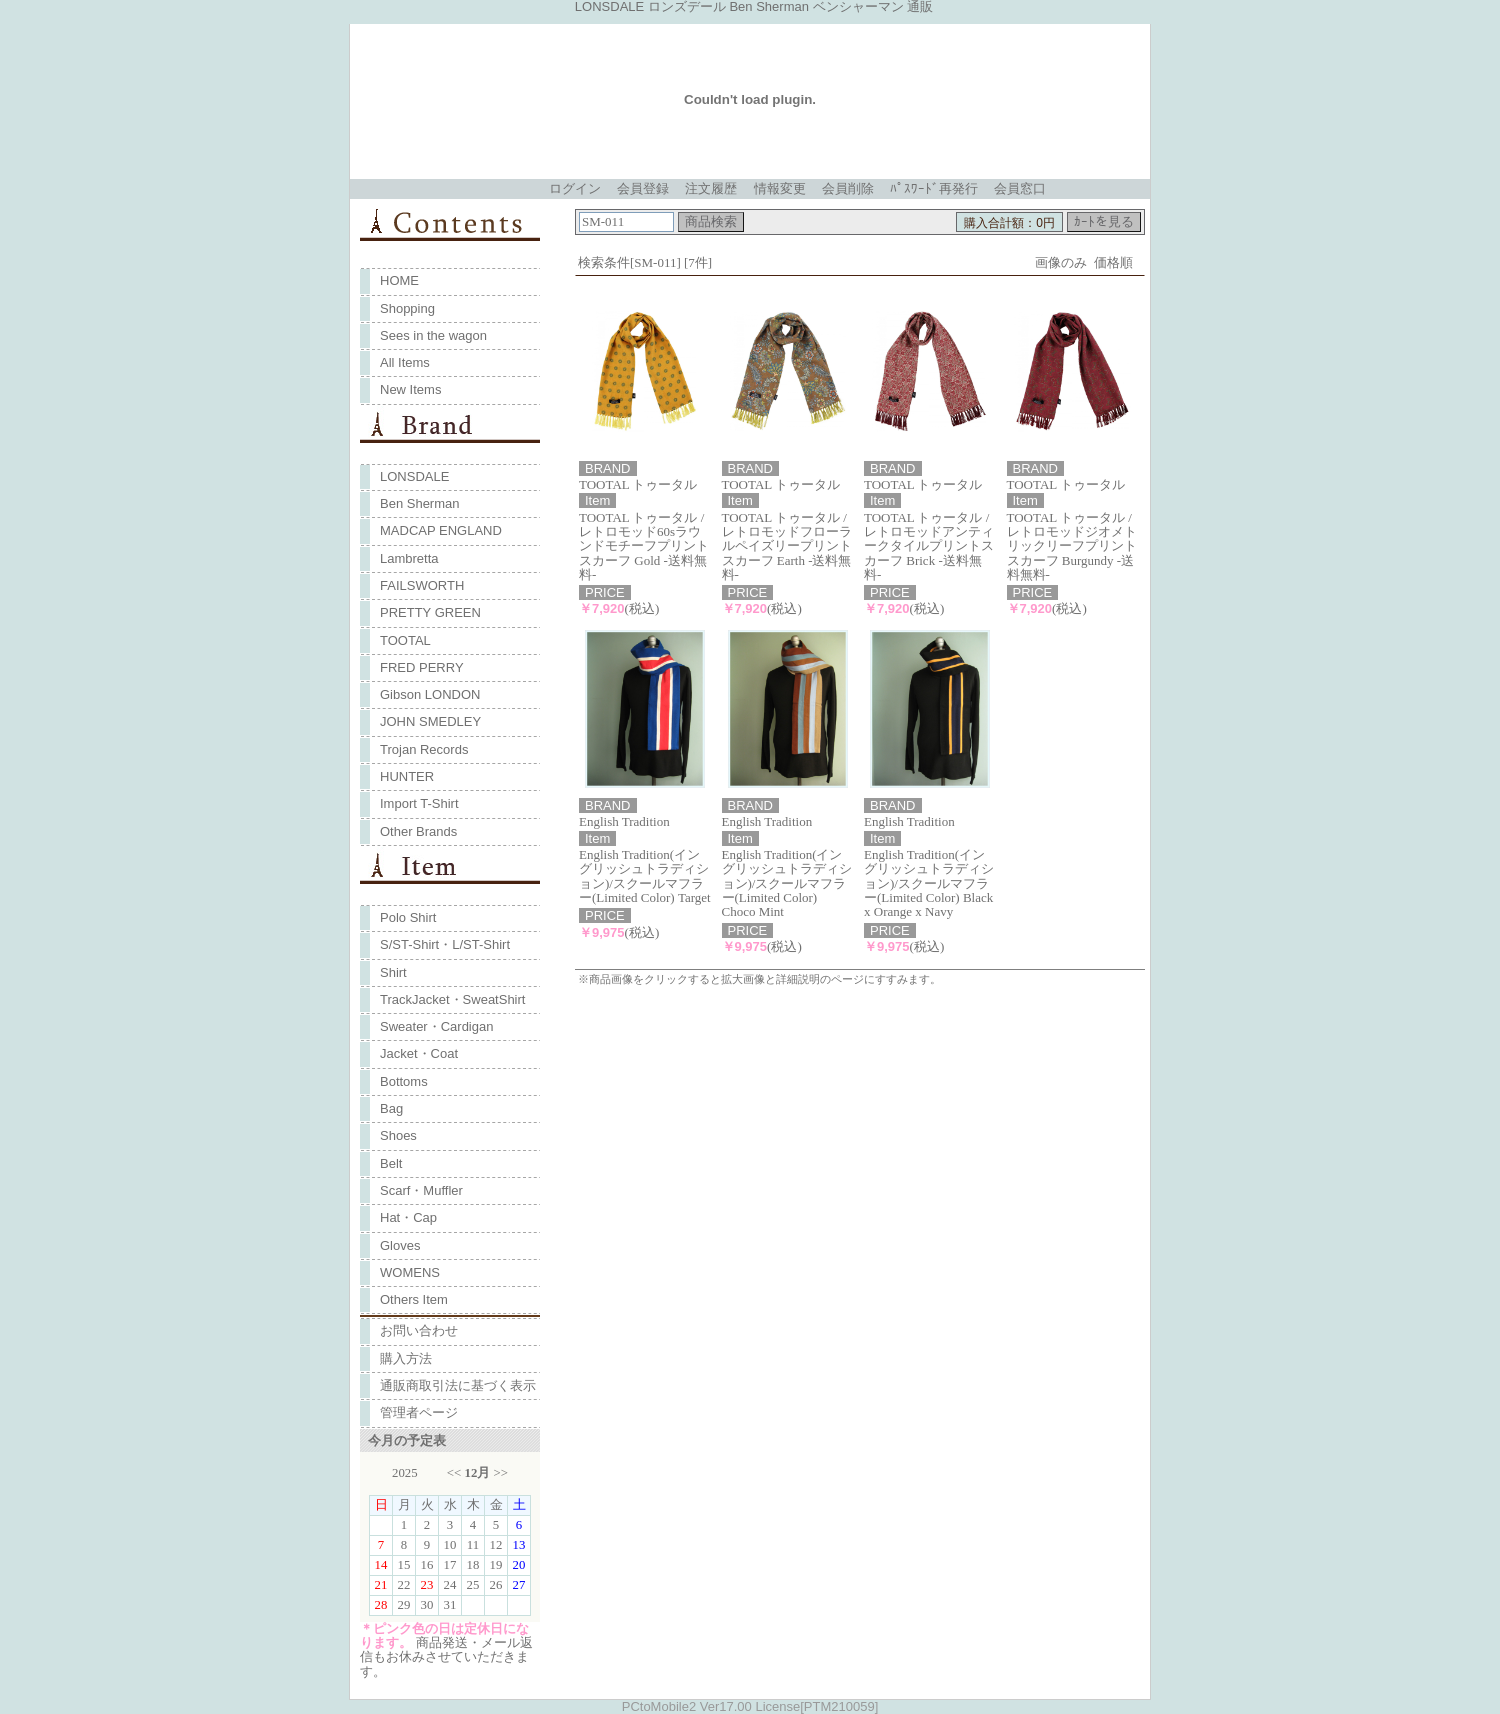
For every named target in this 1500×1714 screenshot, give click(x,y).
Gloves (400, 1245)
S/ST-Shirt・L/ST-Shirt (445, 944)
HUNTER (407, 776)
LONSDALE (414, 476)
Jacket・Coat (419, 1053)
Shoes (398, 1135)
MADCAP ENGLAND (441, 530)
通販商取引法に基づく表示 (458, 1385)
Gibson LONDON (430, 694)
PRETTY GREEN (430, 612)
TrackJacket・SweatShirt (452, 999)
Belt (391, 1163)
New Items (410, 389)
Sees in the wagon (433, 335)
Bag (391, 1108)
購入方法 (406, 1358)
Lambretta (409, 558)
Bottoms (404, 1081)
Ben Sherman (420, 503)
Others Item (414, 1299)
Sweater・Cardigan (436, 1026)
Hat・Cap (408, 1217)
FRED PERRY (422, 667)
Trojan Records (424, 749)
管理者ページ (419, 1412)
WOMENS (410, 1272)
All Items (405, 362)
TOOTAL (405, 640)
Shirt (393, 972)
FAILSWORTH (422, 585)
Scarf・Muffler (421, 1190)
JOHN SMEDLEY (430, 721)
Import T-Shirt (419, 803)
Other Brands (418, 831)
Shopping (407, 308)
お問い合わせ (419, 1330)
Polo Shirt (408, 917)
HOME (399, 280)
